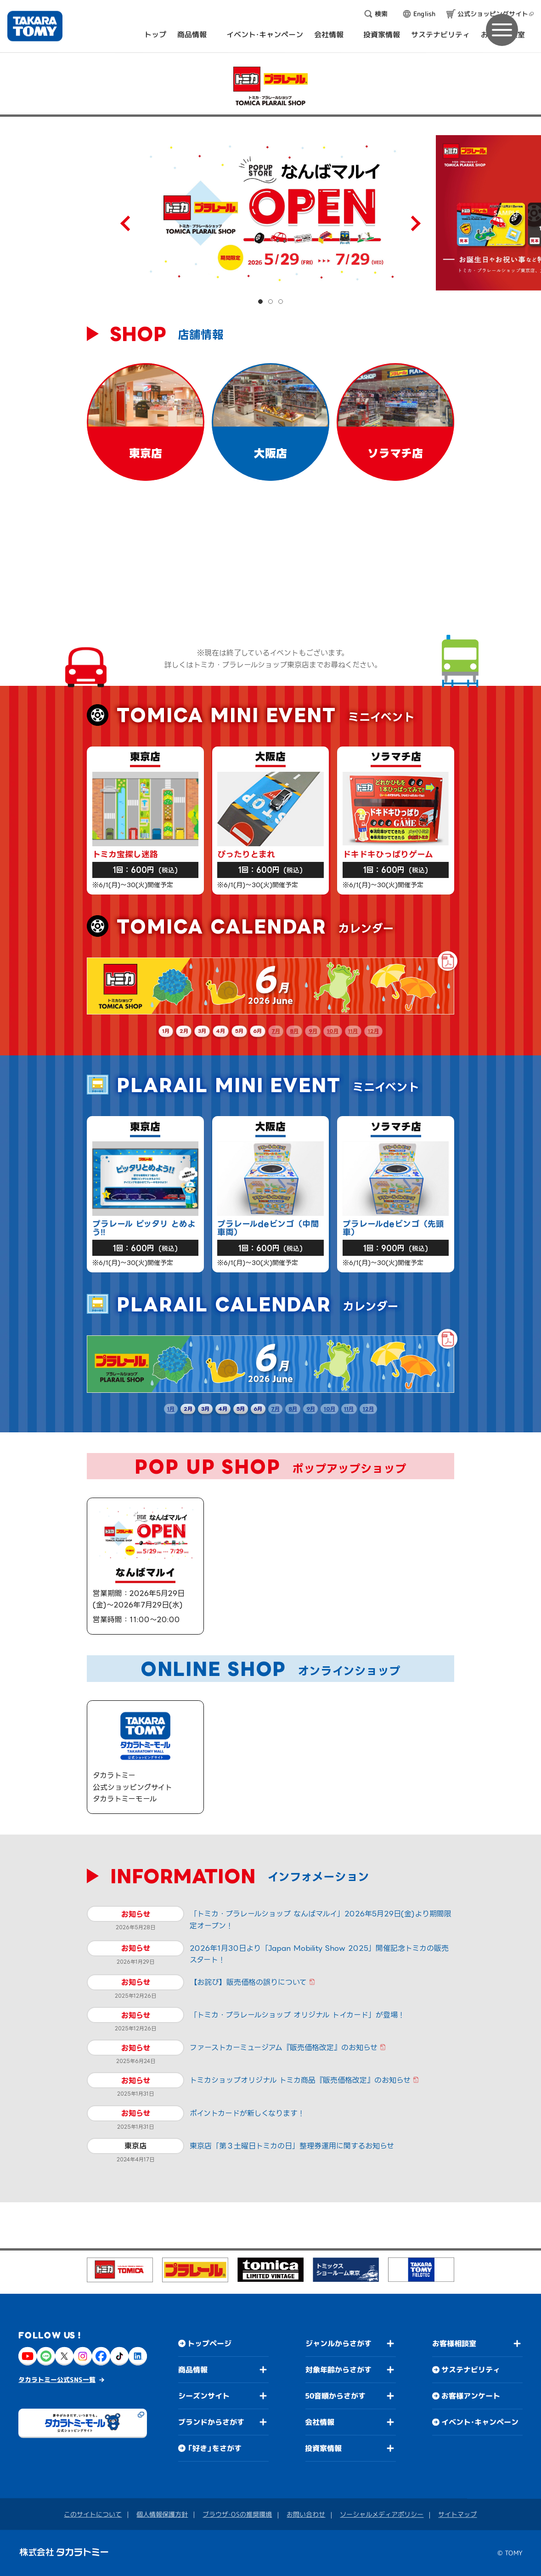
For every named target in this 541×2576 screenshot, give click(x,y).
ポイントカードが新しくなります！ (247, 2113)
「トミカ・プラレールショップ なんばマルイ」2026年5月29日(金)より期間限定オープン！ (320, 1919)
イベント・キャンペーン (479, 2422)
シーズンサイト (204, 2395)
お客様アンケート (470, 2396)
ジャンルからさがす (338, 2343)
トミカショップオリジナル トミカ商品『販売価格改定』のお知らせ (300, 2080)
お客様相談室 (454, 2343)
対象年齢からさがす (338, 2370)
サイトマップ (457, 2514)
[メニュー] (502, 30)
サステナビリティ (470, 2370)
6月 (257, 1031)
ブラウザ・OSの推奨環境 (237, 2513)
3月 (202, 1031)
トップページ (209, 2343)
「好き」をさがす (214, 2448)
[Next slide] (413, 223)
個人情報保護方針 (162, 2513)
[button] (260, 301)
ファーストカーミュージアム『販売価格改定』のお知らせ (284, 2047)
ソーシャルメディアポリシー (381, 2514)
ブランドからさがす (211, 2421)
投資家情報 (323, 2448)
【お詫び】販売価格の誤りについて (248, 1982)
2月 (184, 1031)
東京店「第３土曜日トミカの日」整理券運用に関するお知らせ (292, 2146)
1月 (165, 1031)
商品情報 (193, 2369)
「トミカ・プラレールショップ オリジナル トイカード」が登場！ (297, 2015)
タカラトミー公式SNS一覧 (57, 2379)
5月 (239, 1031)
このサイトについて (93, 2513)
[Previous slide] (128, 223)
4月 (220, 1031)
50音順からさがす (335, 2396)
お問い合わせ (306, 2514)
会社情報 (319, 2422)
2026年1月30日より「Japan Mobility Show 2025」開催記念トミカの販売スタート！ (319, 1954)
